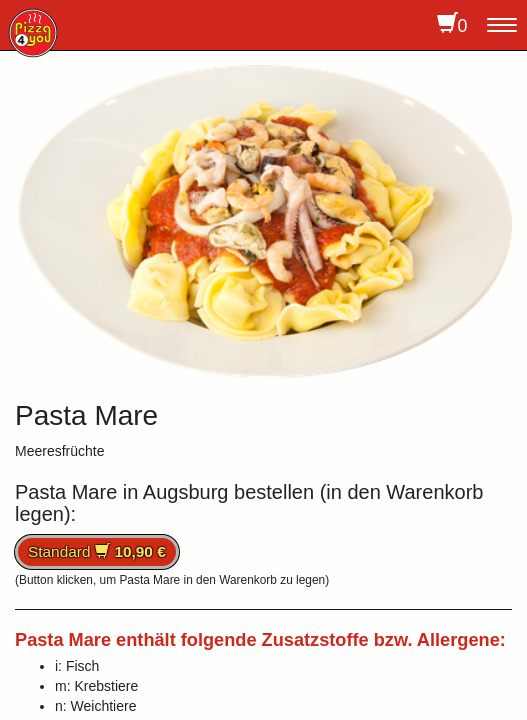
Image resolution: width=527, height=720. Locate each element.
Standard (97, 551)
